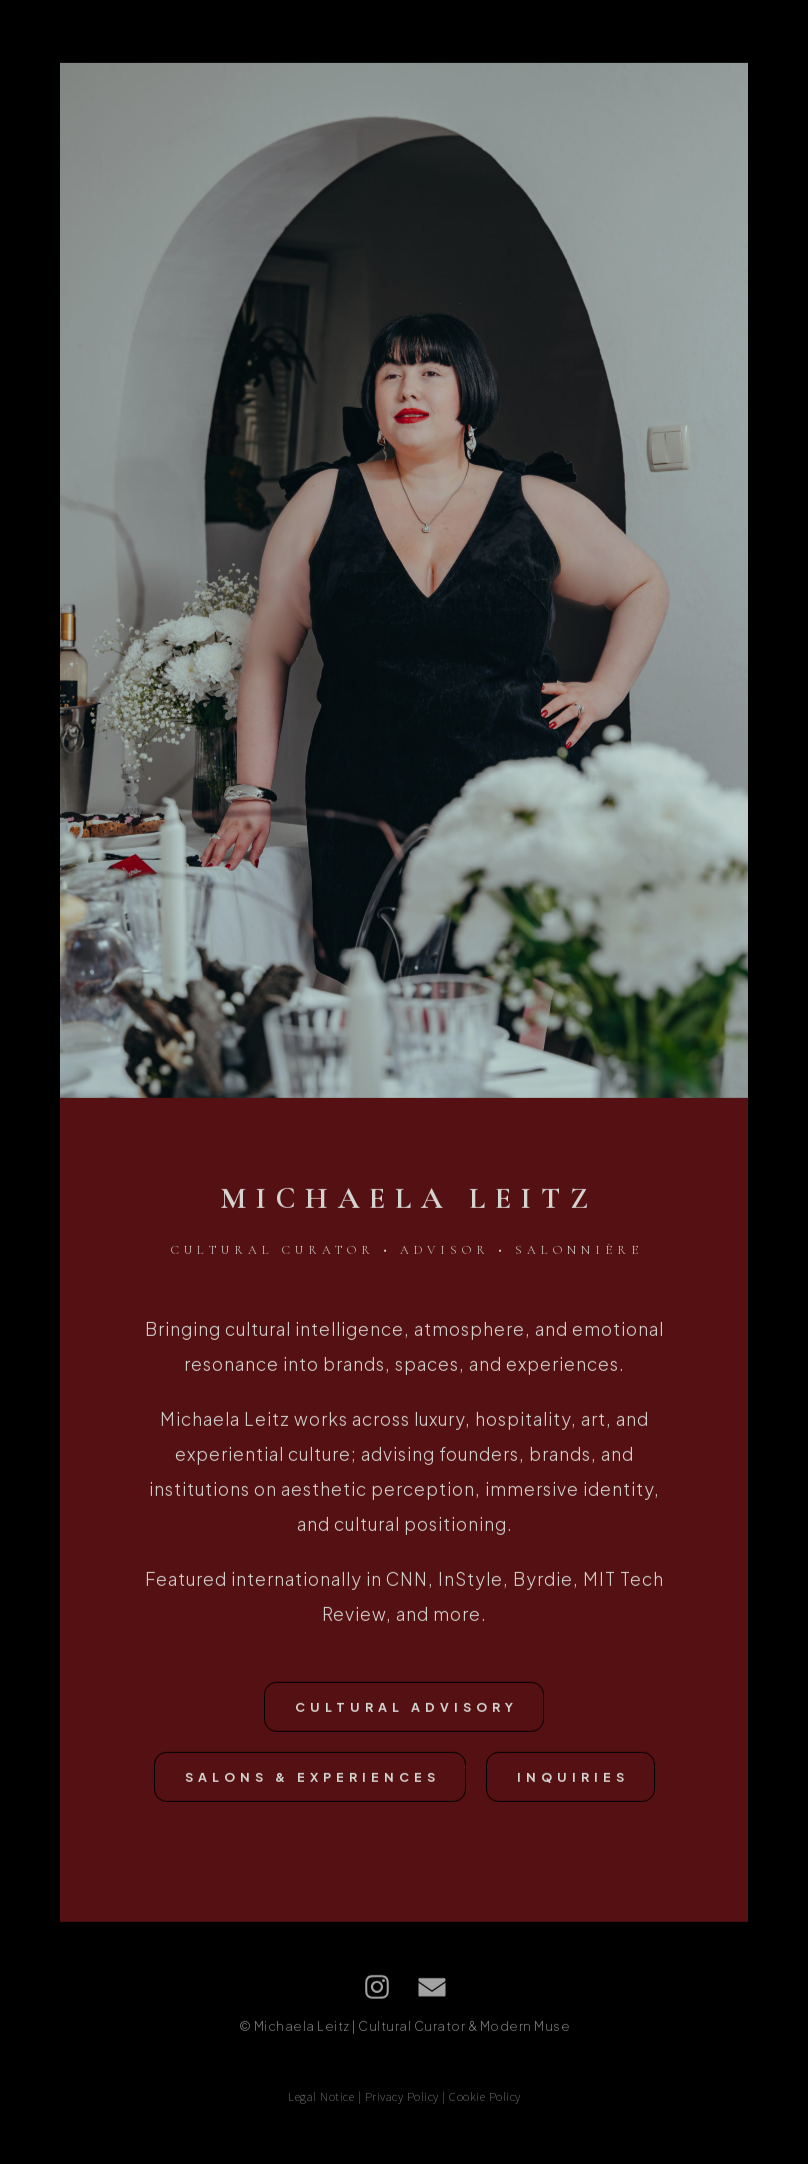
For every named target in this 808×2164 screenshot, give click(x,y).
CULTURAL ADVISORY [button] (406, 1716)
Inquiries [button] (573, 1786)
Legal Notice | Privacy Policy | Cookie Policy (404, 2105)
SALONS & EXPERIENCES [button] (312, 1786)
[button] (377, 1996)
